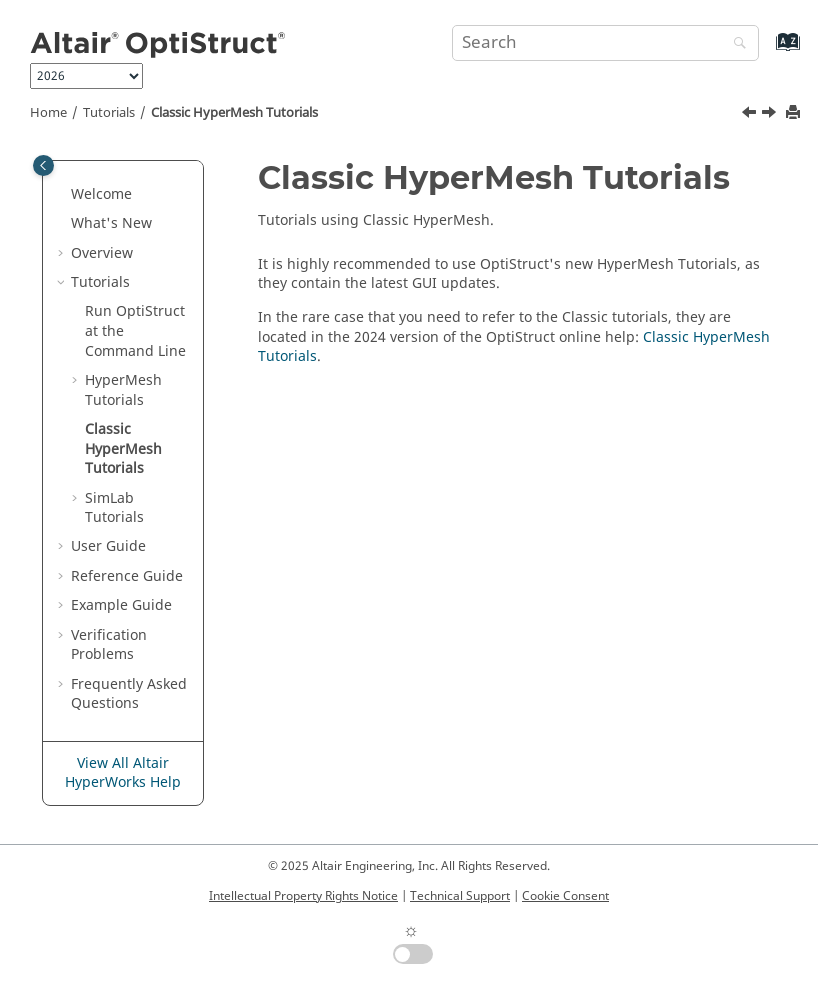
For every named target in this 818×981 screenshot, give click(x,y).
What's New (111, 223)
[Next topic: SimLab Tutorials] (771, 115)
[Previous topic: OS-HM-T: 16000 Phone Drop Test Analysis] (751, 115)
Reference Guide (127, 576)
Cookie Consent (565, 896)
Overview (102, 253)
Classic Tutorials (234, 113)
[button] (63, 195)
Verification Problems (109, 645)
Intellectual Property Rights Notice (303, 896)
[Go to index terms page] (766, 51)
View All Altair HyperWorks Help (123, 773)
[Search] (735, 44)
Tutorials (109, 113)
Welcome (101, 194)
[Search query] (605, 43)
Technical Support (460, 896)
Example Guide (121, 605)
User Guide (108, 546)
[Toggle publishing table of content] (43, 165)
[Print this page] (795, 113)
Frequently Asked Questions (129, 694)
